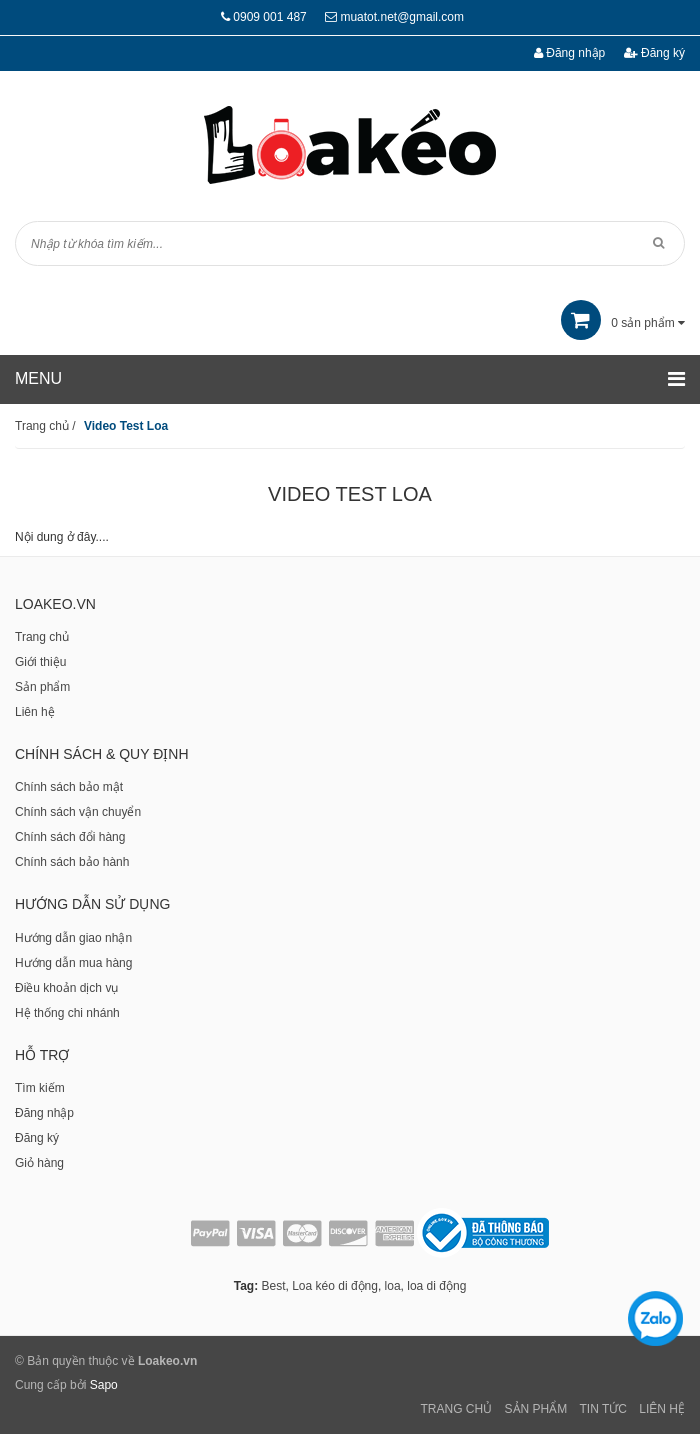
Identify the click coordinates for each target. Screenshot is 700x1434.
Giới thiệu (40, 662)
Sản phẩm (42, 687)
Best (273, 1286)
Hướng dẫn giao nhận (73, 938)
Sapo (104, 1385)
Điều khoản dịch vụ (66, 988)
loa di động (436, 1286)
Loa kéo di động (335, 1286)
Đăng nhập (569, 53)
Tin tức (603, 1409)
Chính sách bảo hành (72, 862)
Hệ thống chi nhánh (67, 1013)
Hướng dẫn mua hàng (73, 963)
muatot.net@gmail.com (402, 17)
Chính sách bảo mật (69, 787)
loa (393, 1286)
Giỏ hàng (39, 1163)
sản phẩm (623, 323)
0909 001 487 (269, 17)
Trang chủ (42, 637)
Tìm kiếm (40, 1088)
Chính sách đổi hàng (70, 837)
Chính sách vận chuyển (78, 812)
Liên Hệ (662, 1409)
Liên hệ (35, 712)
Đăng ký (654, 53)
